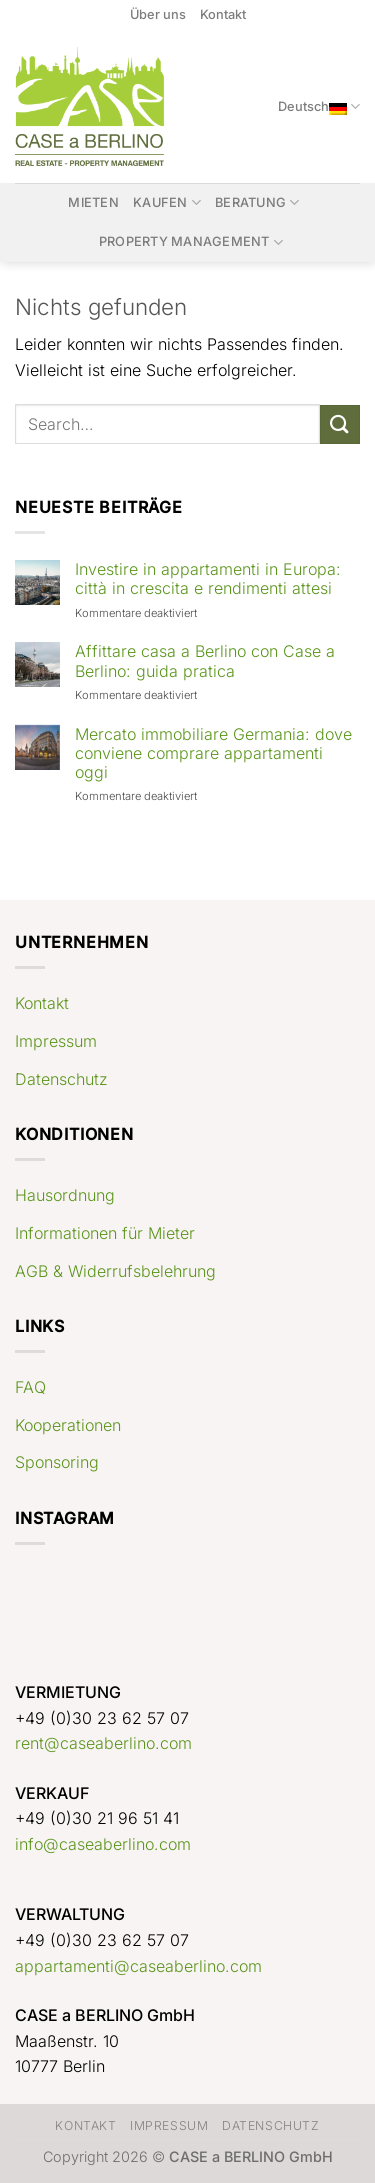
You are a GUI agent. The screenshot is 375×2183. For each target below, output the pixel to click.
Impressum (56, 1041)
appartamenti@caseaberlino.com (138, 1966)
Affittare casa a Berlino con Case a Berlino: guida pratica (205, 661)
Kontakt (223, 14)
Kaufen (167, 202)
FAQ (30, 1387)
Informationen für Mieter (105, 1233)
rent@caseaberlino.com (103, 1743)
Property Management (191, 242)
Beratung (257, 202)
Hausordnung (65, 1195)
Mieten (93, 202)
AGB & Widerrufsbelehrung (115, 1271)
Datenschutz (61, 1079)
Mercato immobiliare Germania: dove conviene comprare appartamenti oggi (213, 753)
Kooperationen (68, 1425)
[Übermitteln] (340, 424)
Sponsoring (57, 1462)
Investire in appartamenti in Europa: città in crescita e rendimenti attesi (208, 579)
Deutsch (319, 106)
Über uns (158, 14)
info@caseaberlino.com (103, 1844)
